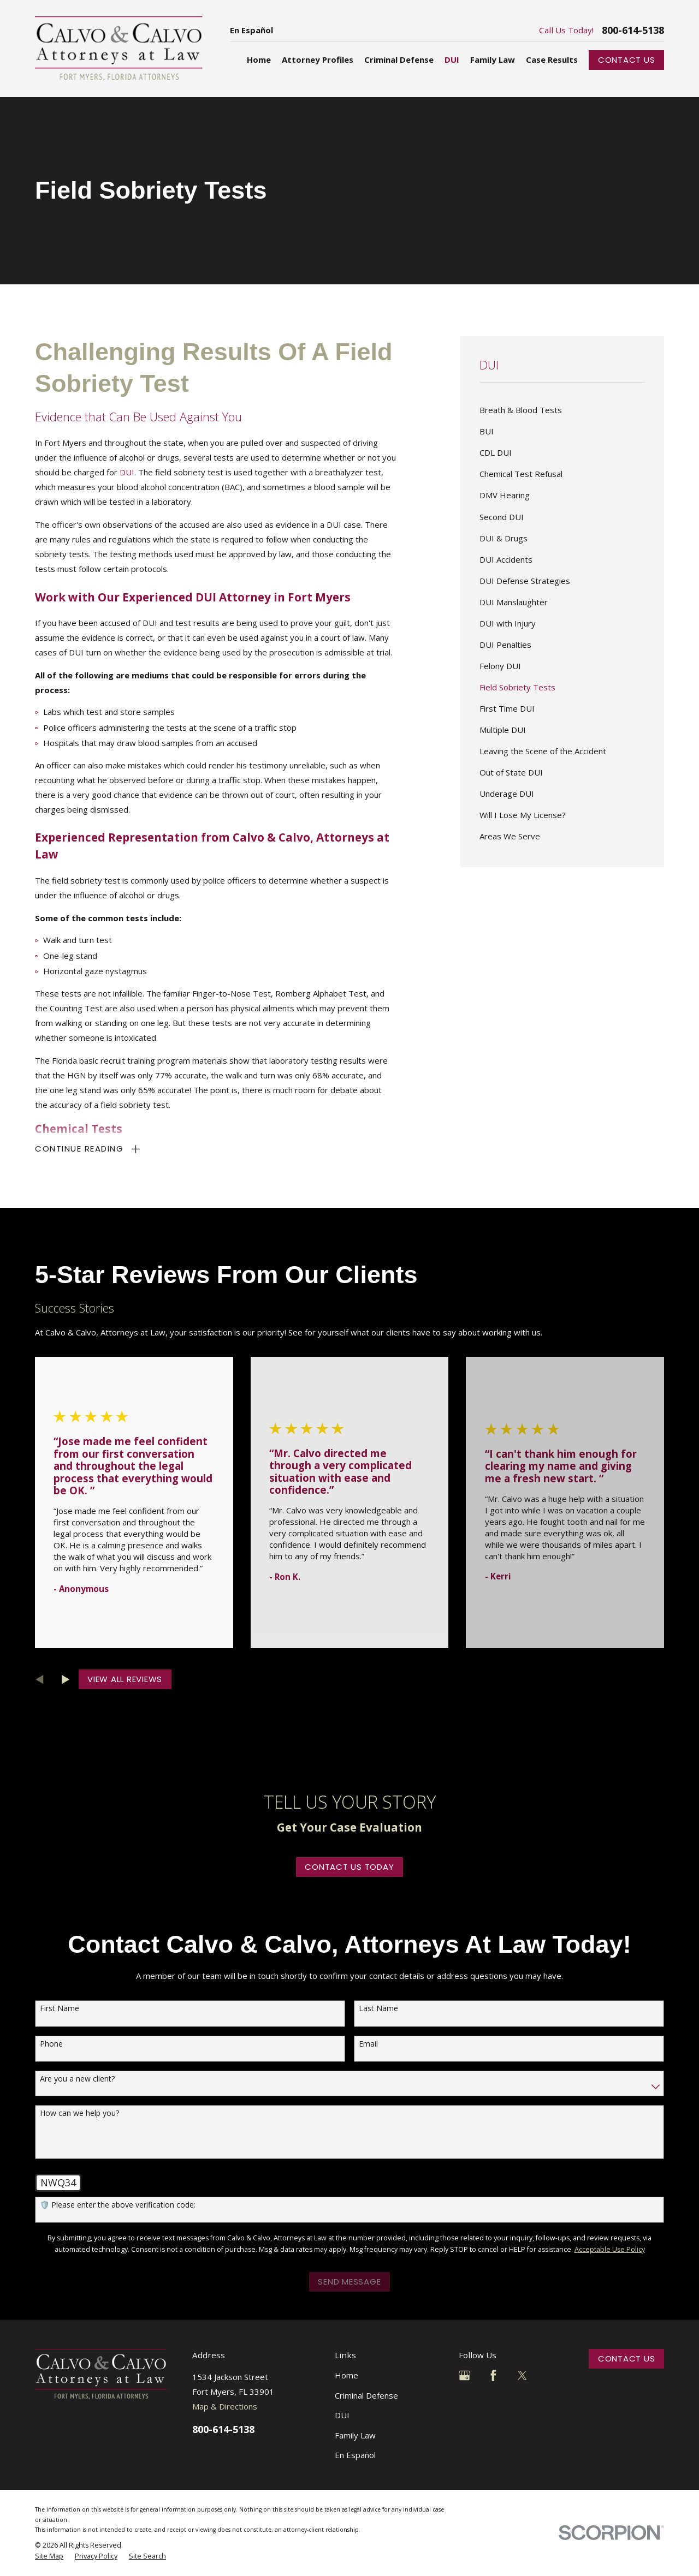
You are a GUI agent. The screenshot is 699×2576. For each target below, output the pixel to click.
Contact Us (626, 59)
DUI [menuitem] (452, 59)
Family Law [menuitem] (492, 59)
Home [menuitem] (259, 59)
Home (346, 2375)
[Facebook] (493, 2375)
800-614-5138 (633, 30)
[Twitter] (522, 2375)
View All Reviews (124, 1679)
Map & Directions (224, 2406)
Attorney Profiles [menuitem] (317, 59)
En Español (251, 30)
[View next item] (65, 1679)
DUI (127, 472)
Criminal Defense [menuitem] (399, 59)
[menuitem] (562, 410)
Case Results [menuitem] (552, 59)
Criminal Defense (366, 2395)
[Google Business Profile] (464, 2375)
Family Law (355, 2435)
